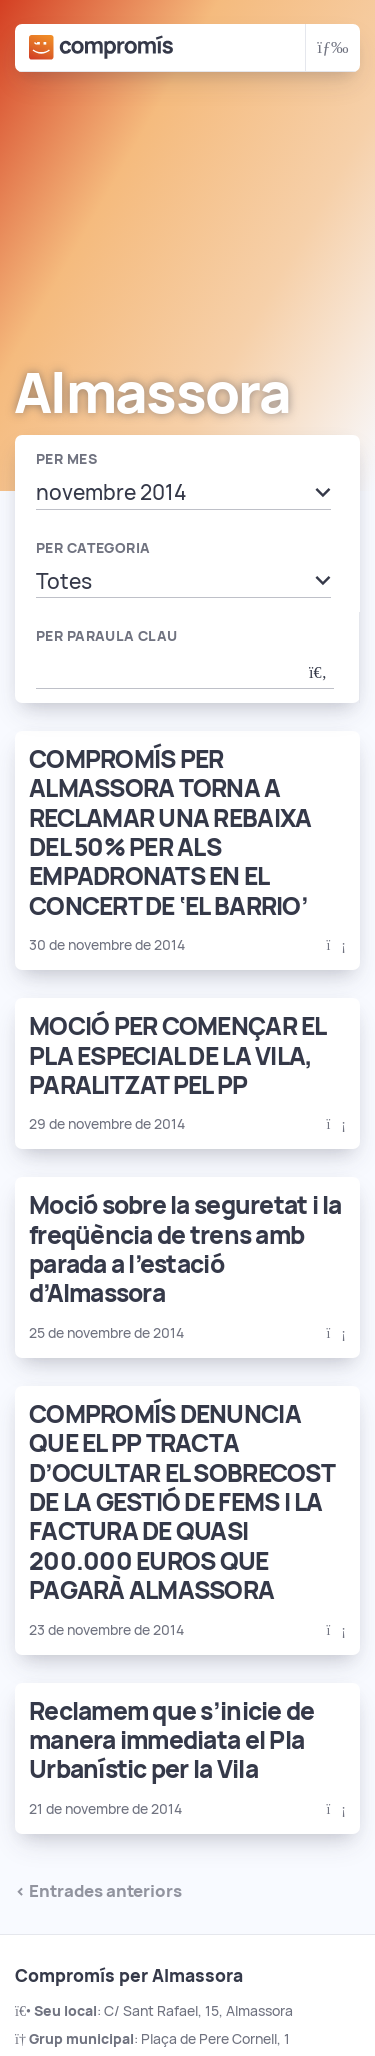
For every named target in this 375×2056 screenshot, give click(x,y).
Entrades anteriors (105, 1891)
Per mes (66, 459)
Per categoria (93, 548)
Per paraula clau (107, 636)
